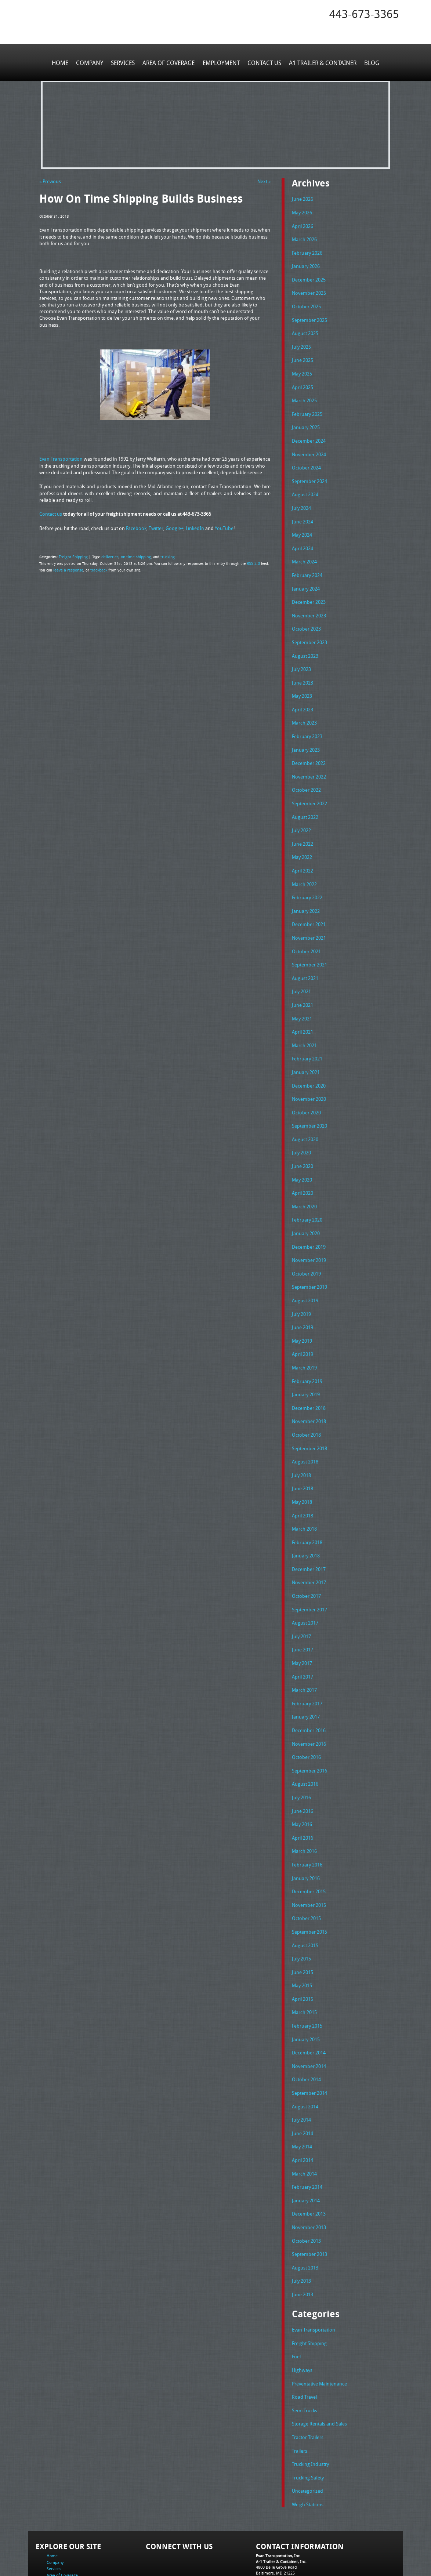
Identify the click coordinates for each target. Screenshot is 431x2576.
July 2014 (301, 2067)
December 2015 (309, 1845)
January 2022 (306, 891)
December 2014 (309, 2001)
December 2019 (309, 1217)
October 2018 (306, 1400)
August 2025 (305, 329)
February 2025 (307, 407)
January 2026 (306, 264)
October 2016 (306, 1714)
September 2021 (309, 943)
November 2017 (309, 1544)
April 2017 (302, 1635)
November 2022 (309, 760)
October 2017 (306, 1557)
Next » (264, 181)
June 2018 (302, 1453)
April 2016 (302, 1792)
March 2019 (304, 1335)
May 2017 (302, 1622)
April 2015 (302, 1949)
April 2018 (302, 1479)
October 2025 (306, 303)
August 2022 (305, 799)
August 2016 (305, 1740)
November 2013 (309, 2171)
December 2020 (309, 1060)
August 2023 (305, 642)
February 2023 (307, 721)
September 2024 (309, 472)
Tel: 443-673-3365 (272, 2515)
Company (90, 62)
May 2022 (302, 838)
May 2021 (302, 995)
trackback (96, 569)
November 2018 (309, 1387)
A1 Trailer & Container (321, 62)
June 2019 (302, 1296)
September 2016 (309, 1727)
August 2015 (305, 1897)
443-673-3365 (364, 14)
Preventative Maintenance (319, 2324)
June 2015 (302, 1923)
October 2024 (306, 460)
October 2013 (306, 2184)
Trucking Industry (310, 2402)
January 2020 (306, 1204)
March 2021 (304, 1021)
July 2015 (301, 1910)
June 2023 (302, 668)
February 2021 (307, 1034)
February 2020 (307, 1191)
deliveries (107, 555)
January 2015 (306, 1988)
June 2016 (302, 1766)
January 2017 (306, 1675)
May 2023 (302, 682)
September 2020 (309, 1100)
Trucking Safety (308, 2415)
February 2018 (307, 1505)
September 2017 (309, 1570)
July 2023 (301, 656)
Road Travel (304, 2337)
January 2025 (306, 420)
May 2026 (302, 211)
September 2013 (309, 2197)
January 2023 (306, 734)
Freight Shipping (72, 555)
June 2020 (302, 1139)
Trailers (299, 2389)
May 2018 (302, 1465)
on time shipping (132, 555)
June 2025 (302, 355)
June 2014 (302, 2079)
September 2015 (309, 1883)
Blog (370, 62)
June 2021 (302, 982)
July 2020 (301, 1126)
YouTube (224, 527)
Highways (302, 2310)
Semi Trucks (304, 2350)
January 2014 (306, 2145)
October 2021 (306, 930)
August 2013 (305, 2210)
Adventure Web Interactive (298, 2571)
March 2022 (304, 864)
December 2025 (309, 276)
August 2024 (305, 486)
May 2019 (302, 1309)
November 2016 (309, 1701)
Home (61, 62)
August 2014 (305, 2053)
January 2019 (306, 1361)
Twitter (156, 527)
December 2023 (309, 590)
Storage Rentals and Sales (319, 2363)
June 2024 (302, 512)
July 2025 (301, 342)
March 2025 (304, 394)
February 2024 (307, 564)
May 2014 (302, 2093)
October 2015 (306, 1871)
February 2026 (307, 250)
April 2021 (302, 1008)
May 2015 (302, 1936)
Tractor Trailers (307, 2376)
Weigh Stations (307, 2441)
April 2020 (302, 1165)
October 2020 (306, 1087)
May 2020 (302, 1152)
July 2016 (301, 1753)
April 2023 (302, 695)
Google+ (175, 527)
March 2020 (304, 1178)
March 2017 (304, 1649)
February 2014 (307, 2132)
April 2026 (302, 224)
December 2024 (309, 434)
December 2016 (309, 1688)
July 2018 (301, 1439)
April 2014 (302, 2106)
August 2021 (305, 956)
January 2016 (306, 1831)
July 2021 (301, 969)
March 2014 (304, 2119)
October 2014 (306, 2027)
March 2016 (304, 1805)
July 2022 (301, 812)
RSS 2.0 (253, 562)
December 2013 (309, 2158)
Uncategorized (307, 2428)
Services (123, 62)
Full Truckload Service (308, 2553)
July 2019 (301, 1283)
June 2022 (302, 825)
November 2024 (309, 446)
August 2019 (305, 1270)
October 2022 (306, 773)
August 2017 (305, 1583)
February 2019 (307, 1348)
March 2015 (304, 1962)
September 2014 (309, 2041)
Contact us (50, 513)
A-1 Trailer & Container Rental (257, 2553)
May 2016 (302, 1779)
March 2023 (304, 708)
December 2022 (309, 747)
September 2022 (309, 786)
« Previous (50, 181)
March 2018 (304, 1492)
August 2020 (305, 1113)
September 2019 (309, 1256)
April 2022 (302, 852)
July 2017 (301, 1596)
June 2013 (302, 2236)
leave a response (67, 569)
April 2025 (302, 381)
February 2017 (307, 1661)
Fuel (296, 2297)
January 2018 (306, 1518)
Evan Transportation (61, 458)
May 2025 (302, 368)
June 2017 (302, 1609)
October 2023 (306, 616)
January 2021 (306, 1047)
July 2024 (301, 499)
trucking (163, 555)
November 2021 (309, 917)
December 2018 (309, 1374)
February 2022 (307, 878)
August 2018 (305, 1426)
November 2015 (309, 1857)
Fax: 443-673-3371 (272, 2521)
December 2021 (309, 904)
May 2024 (302, 525)
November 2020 (309, 1074)
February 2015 (307, 1975)
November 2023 (309, 603)
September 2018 (309, 1413)
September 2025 (309, 316)
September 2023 (309, 629)
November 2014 (309, 2014)
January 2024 (306, 577)
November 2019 (309, 1230)
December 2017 (309, 1531)
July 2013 (301, 2223)
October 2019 (306, 1243)
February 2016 (307, 1818)
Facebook (136, 527)
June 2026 (302, 198)
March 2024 (304, 551)
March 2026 (304, 238)
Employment (220, 62)
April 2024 (302, 538)
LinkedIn (195, 527)
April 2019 (302, 1322)
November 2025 (309, 290)
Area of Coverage (169, 62)
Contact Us (263, 62)
